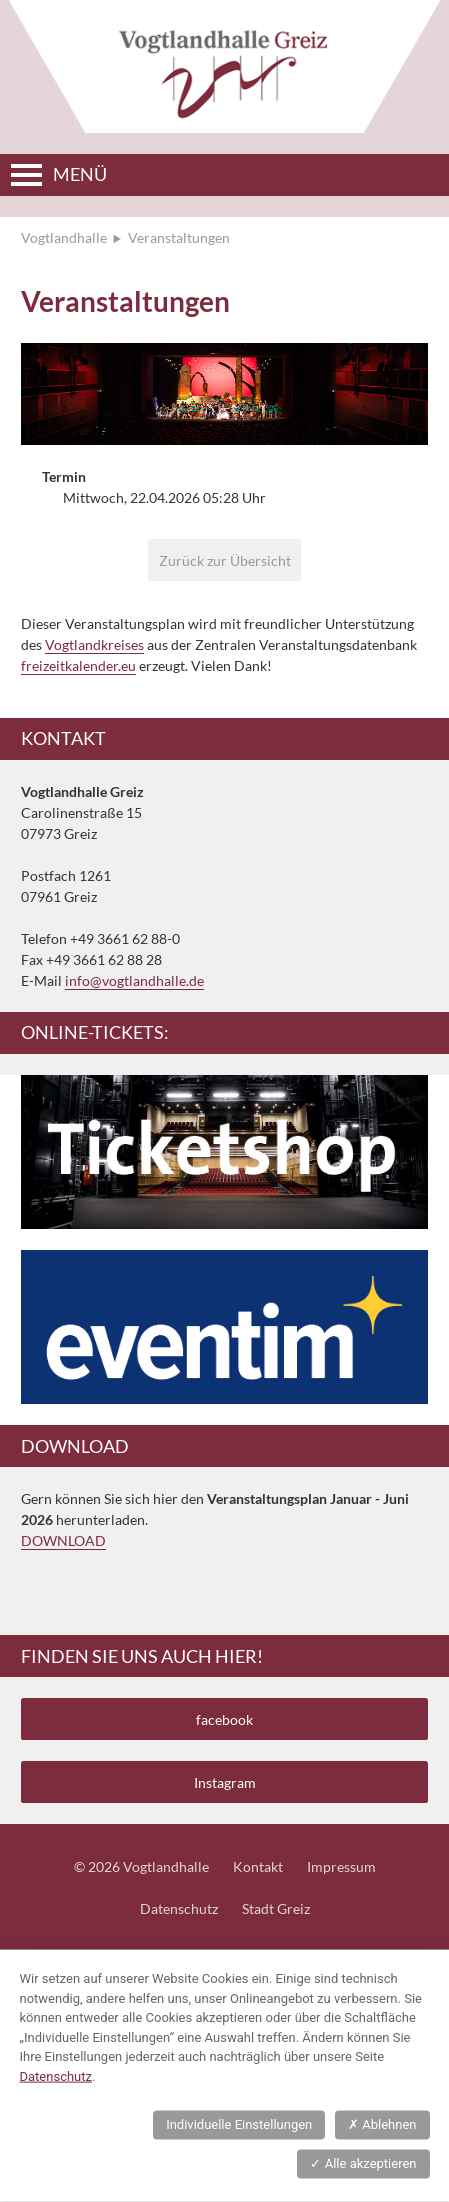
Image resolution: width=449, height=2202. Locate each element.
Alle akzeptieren (363, 2163)
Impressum (341, 1866)
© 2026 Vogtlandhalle (141, 1866)
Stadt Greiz (276, 1908)
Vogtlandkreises (94, 644)
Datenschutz (179, 1908)
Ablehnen (382, 2124)
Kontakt (258, 1866)
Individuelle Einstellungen (239, 2124)
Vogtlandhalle (64, 237)
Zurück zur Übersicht (225, 560)
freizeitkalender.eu (78, 665)
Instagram (225, 1782)
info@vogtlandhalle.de (134, 980)
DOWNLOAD (63, 1540)
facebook (224, 1719)
